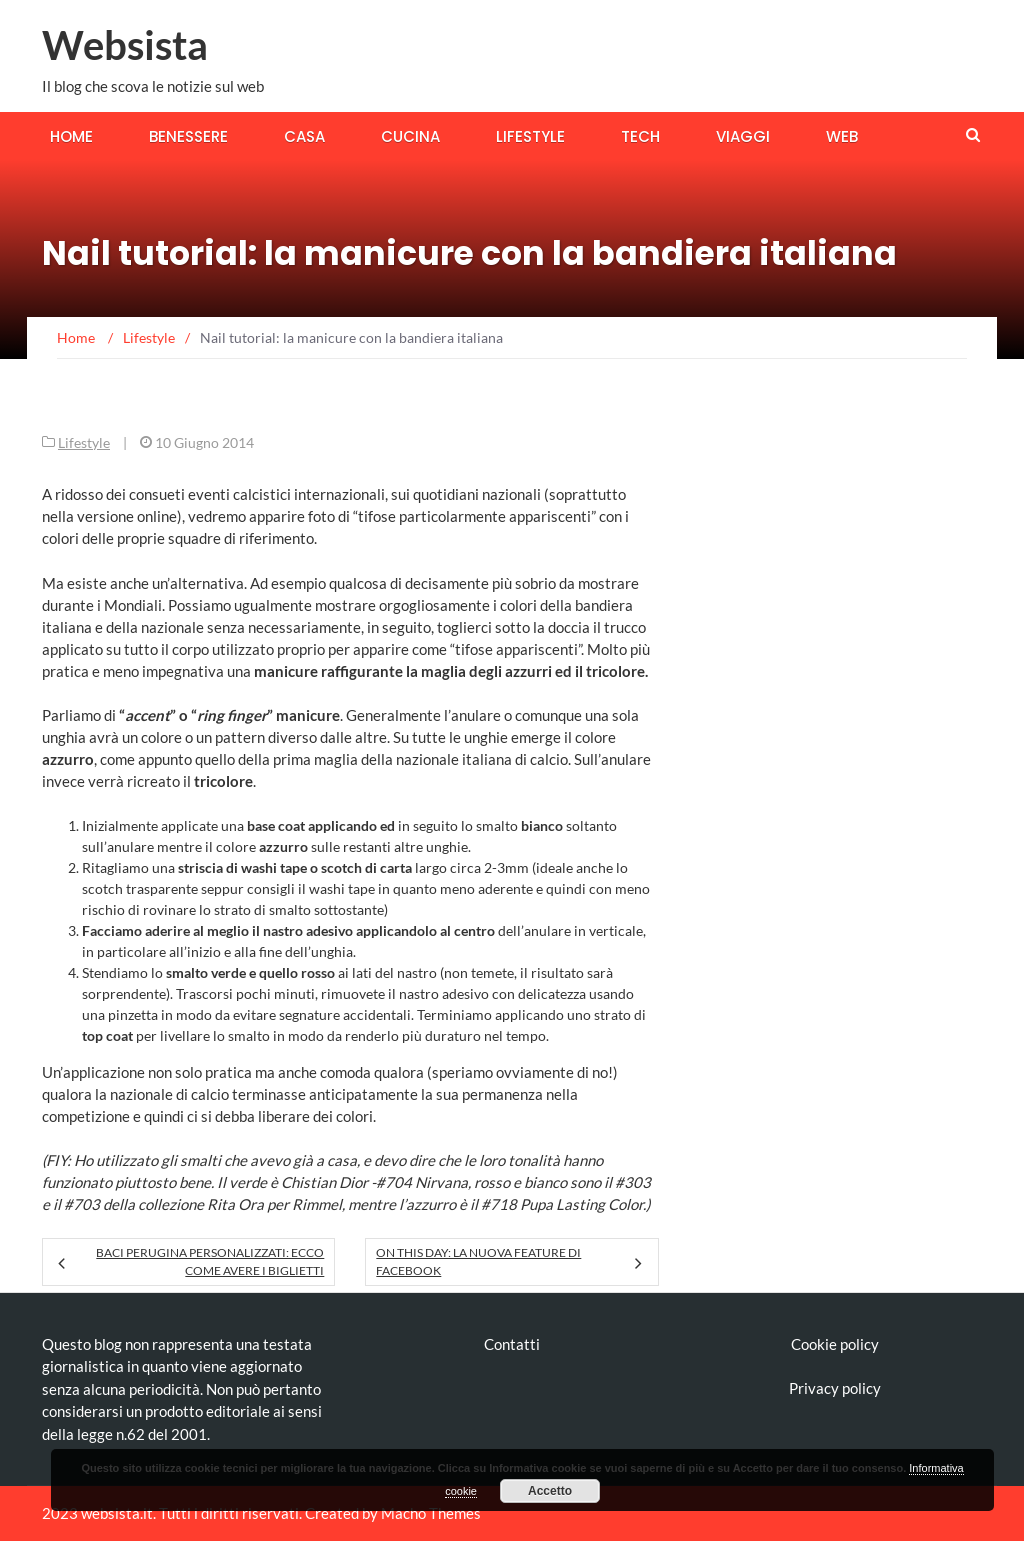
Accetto (550, 1491)
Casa (304, 136)
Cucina (410, 136)
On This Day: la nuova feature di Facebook (478, 1261)
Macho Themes (431, 1513)
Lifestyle (530, 136)
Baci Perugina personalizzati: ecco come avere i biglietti (210, 1261)
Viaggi (743, 136)
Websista (125, 45)
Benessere (188, 136)
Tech (640, 136)
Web (842, 136)
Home (71, 136)
